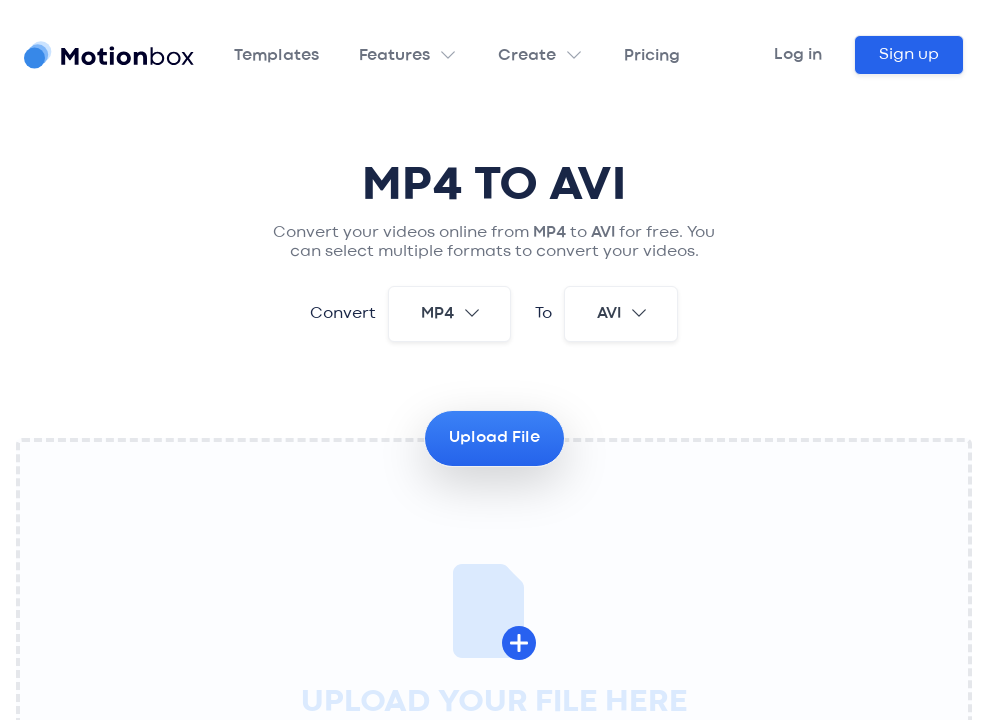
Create (527, 56)
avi (623, 313)
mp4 (451, 313)
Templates (276, 56)
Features (394, 56)
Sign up (909, 55)
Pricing (652, 56)
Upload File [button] (494, 438)
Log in (798, 55)
